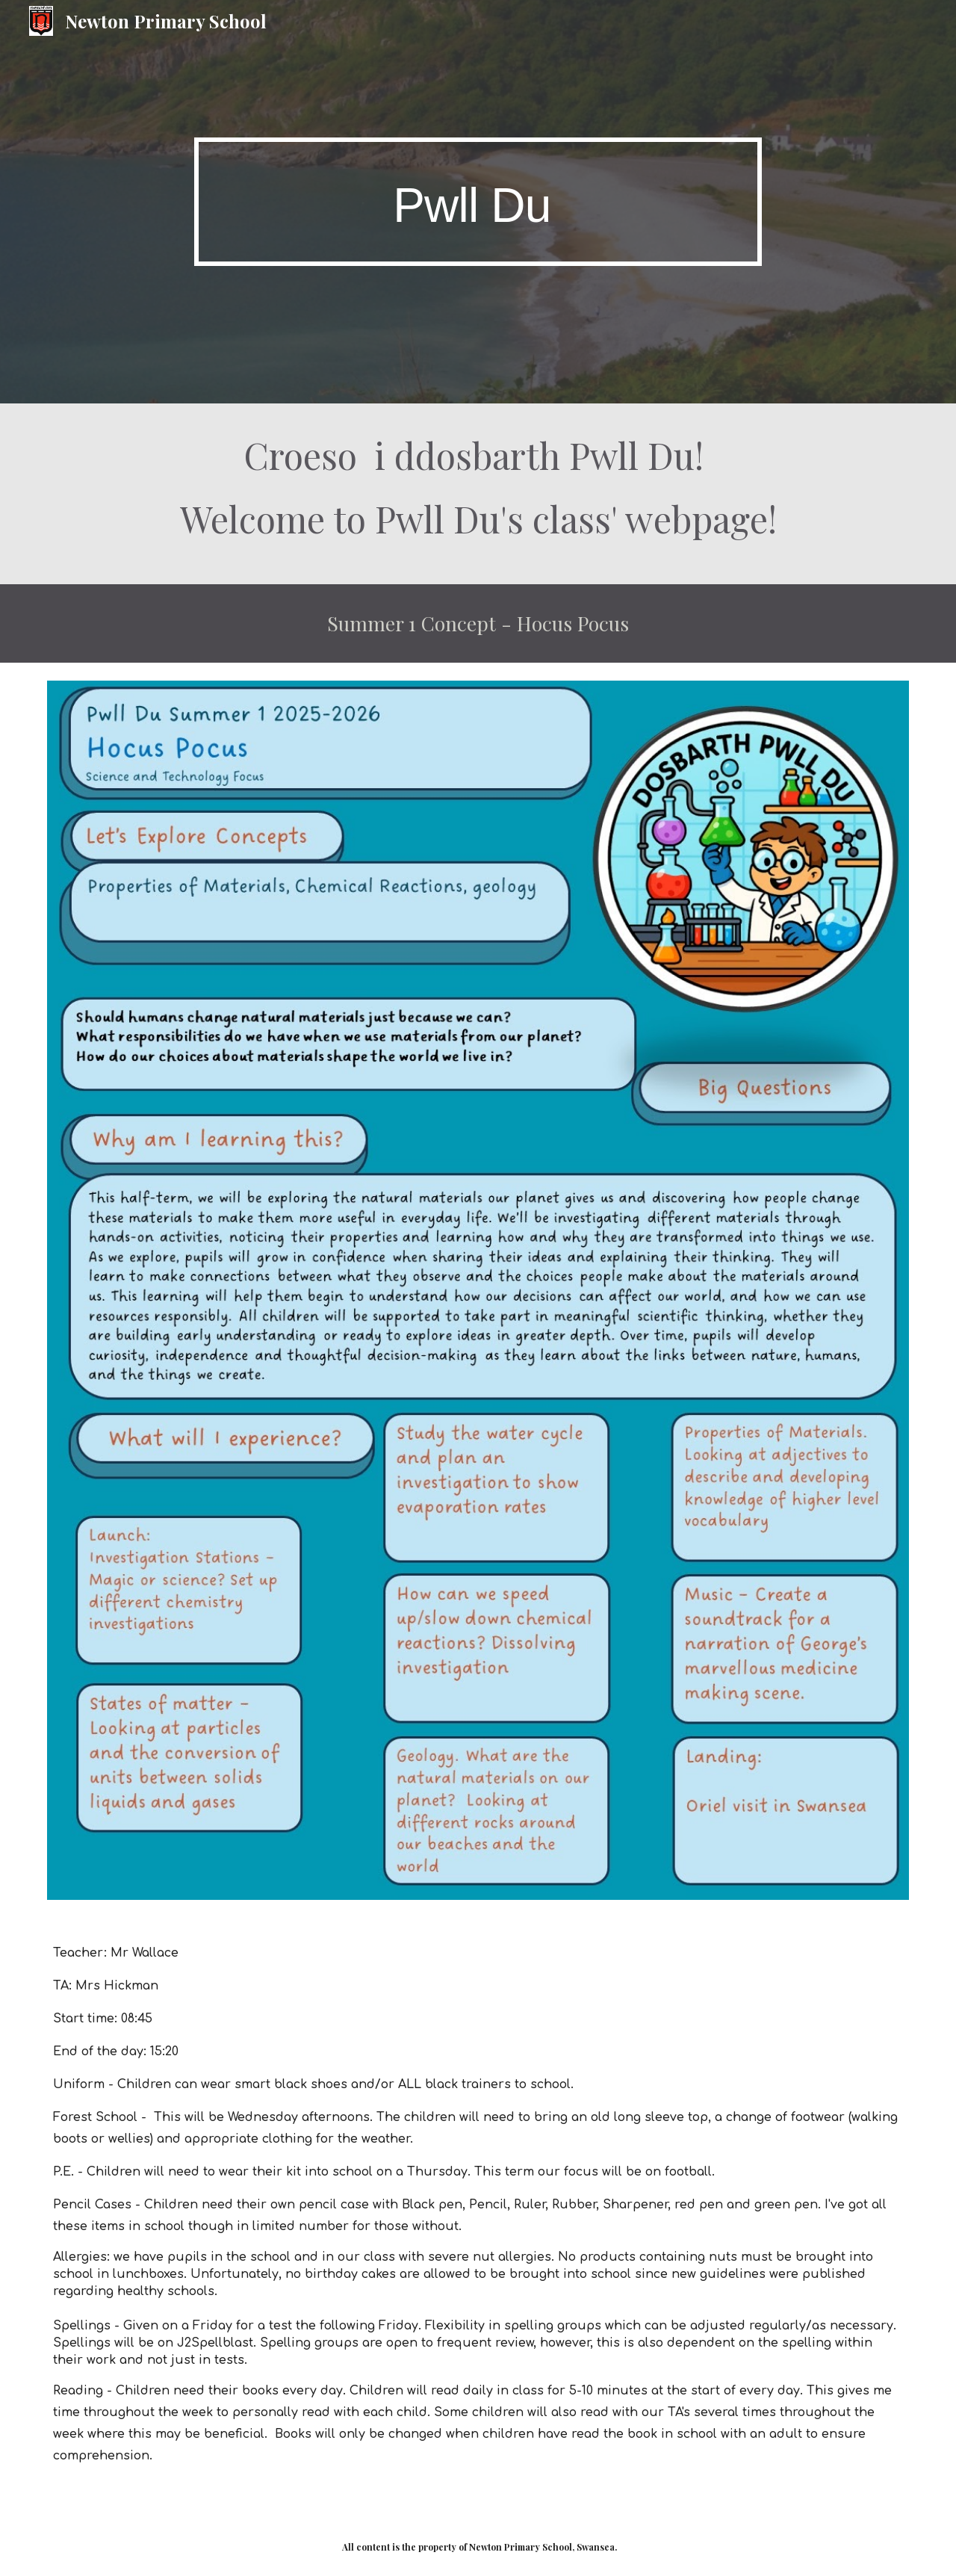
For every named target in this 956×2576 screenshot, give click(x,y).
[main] (478, 201)
